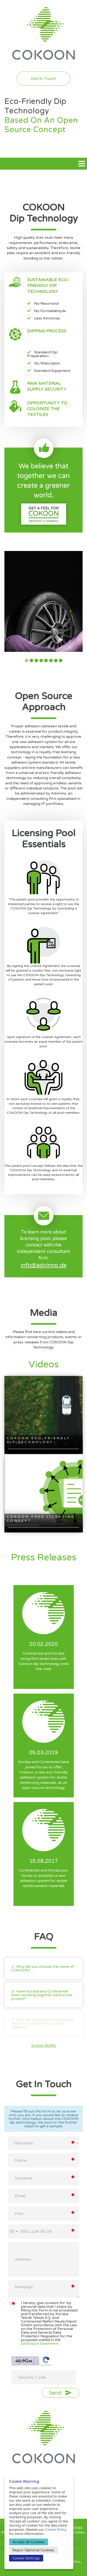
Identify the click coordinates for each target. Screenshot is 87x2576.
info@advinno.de (44, 1265)
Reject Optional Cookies (33, 2550)
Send (60, 2392)
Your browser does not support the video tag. (43, 1415)
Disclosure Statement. (40, 2343)
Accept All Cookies (29, 2542)
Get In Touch (43, 78)
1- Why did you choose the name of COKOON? (42, 1968)
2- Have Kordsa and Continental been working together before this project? (41, 1995)
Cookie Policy (56, 2529)
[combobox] (13, 2231)
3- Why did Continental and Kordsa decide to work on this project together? (42, 2023)
